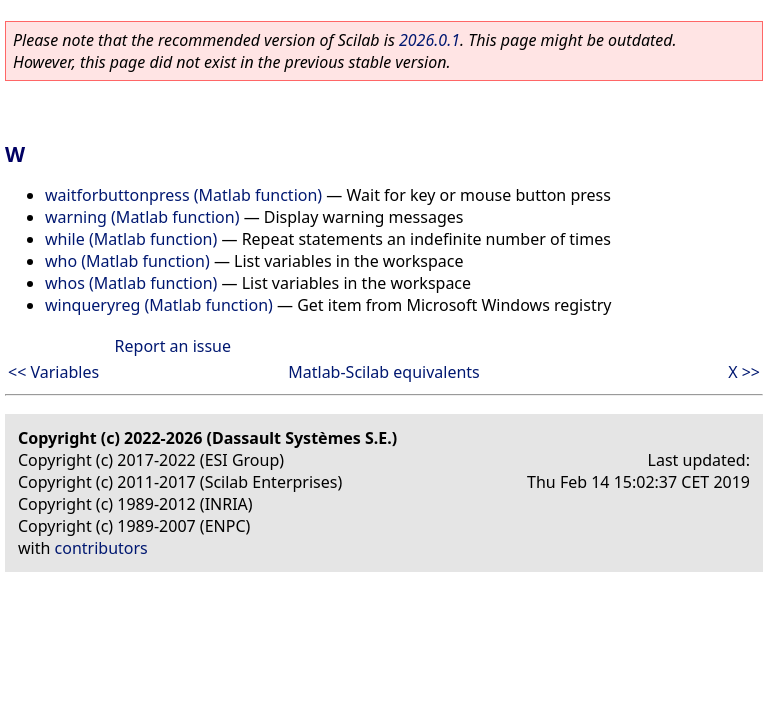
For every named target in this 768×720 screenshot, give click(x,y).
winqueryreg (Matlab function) (159, 305)
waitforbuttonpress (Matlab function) (183, 195)
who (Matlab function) (127, 261)
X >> (744, 372)
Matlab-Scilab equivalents (384, 372)
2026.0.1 (429, 40)
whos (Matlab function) (131, 283)
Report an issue (173, 346)
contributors (101, 548)
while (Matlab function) (131, 239)
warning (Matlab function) (142, 217)
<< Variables (53, 372)
